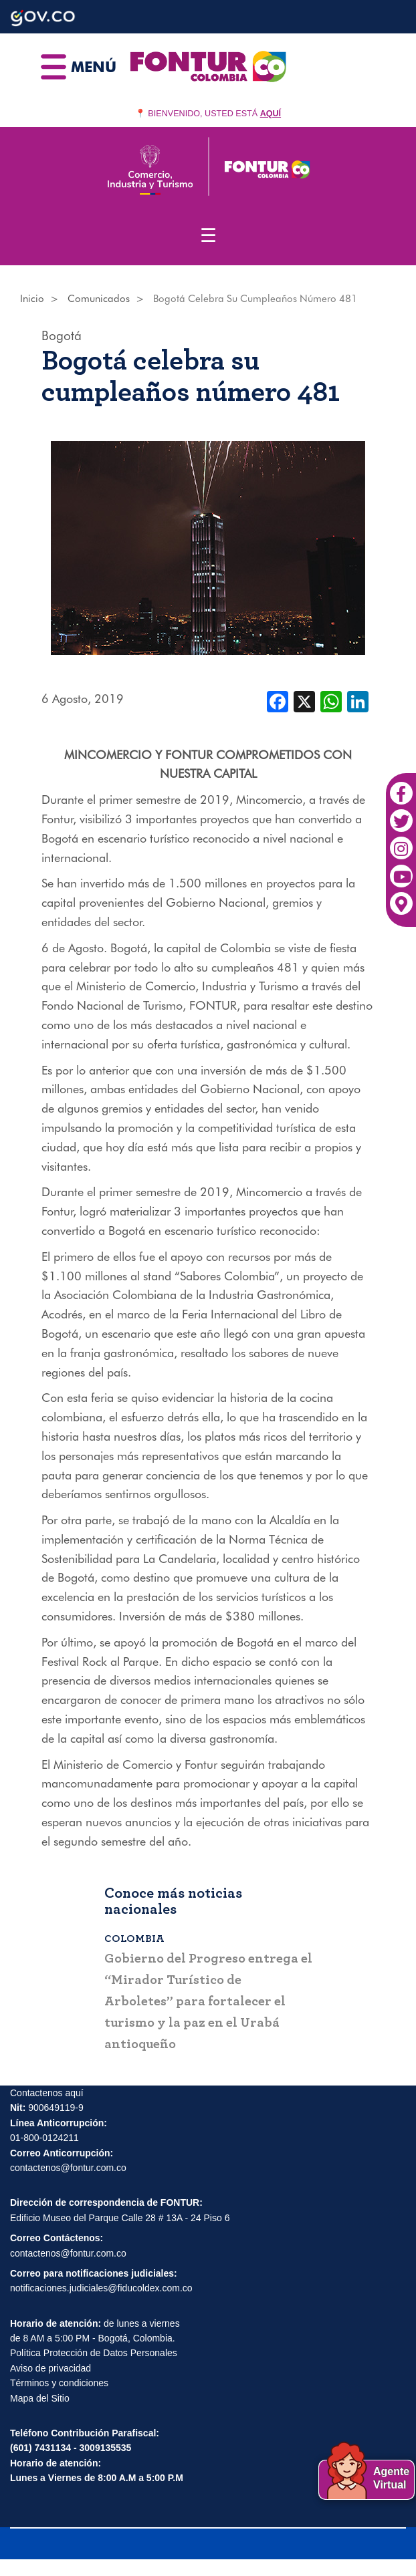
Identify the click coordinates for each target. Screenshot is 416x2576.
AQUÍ (270, 113)
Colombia (134, 1938)
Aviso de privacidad (50, 2368)
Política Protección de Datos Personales (93, 2352)
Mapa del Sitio (40, 2398)
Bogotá (61, 335)
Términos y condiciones (59, 2383)
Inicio (32, 299)
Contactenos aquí (47, 2093)
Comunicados (99, 299)
